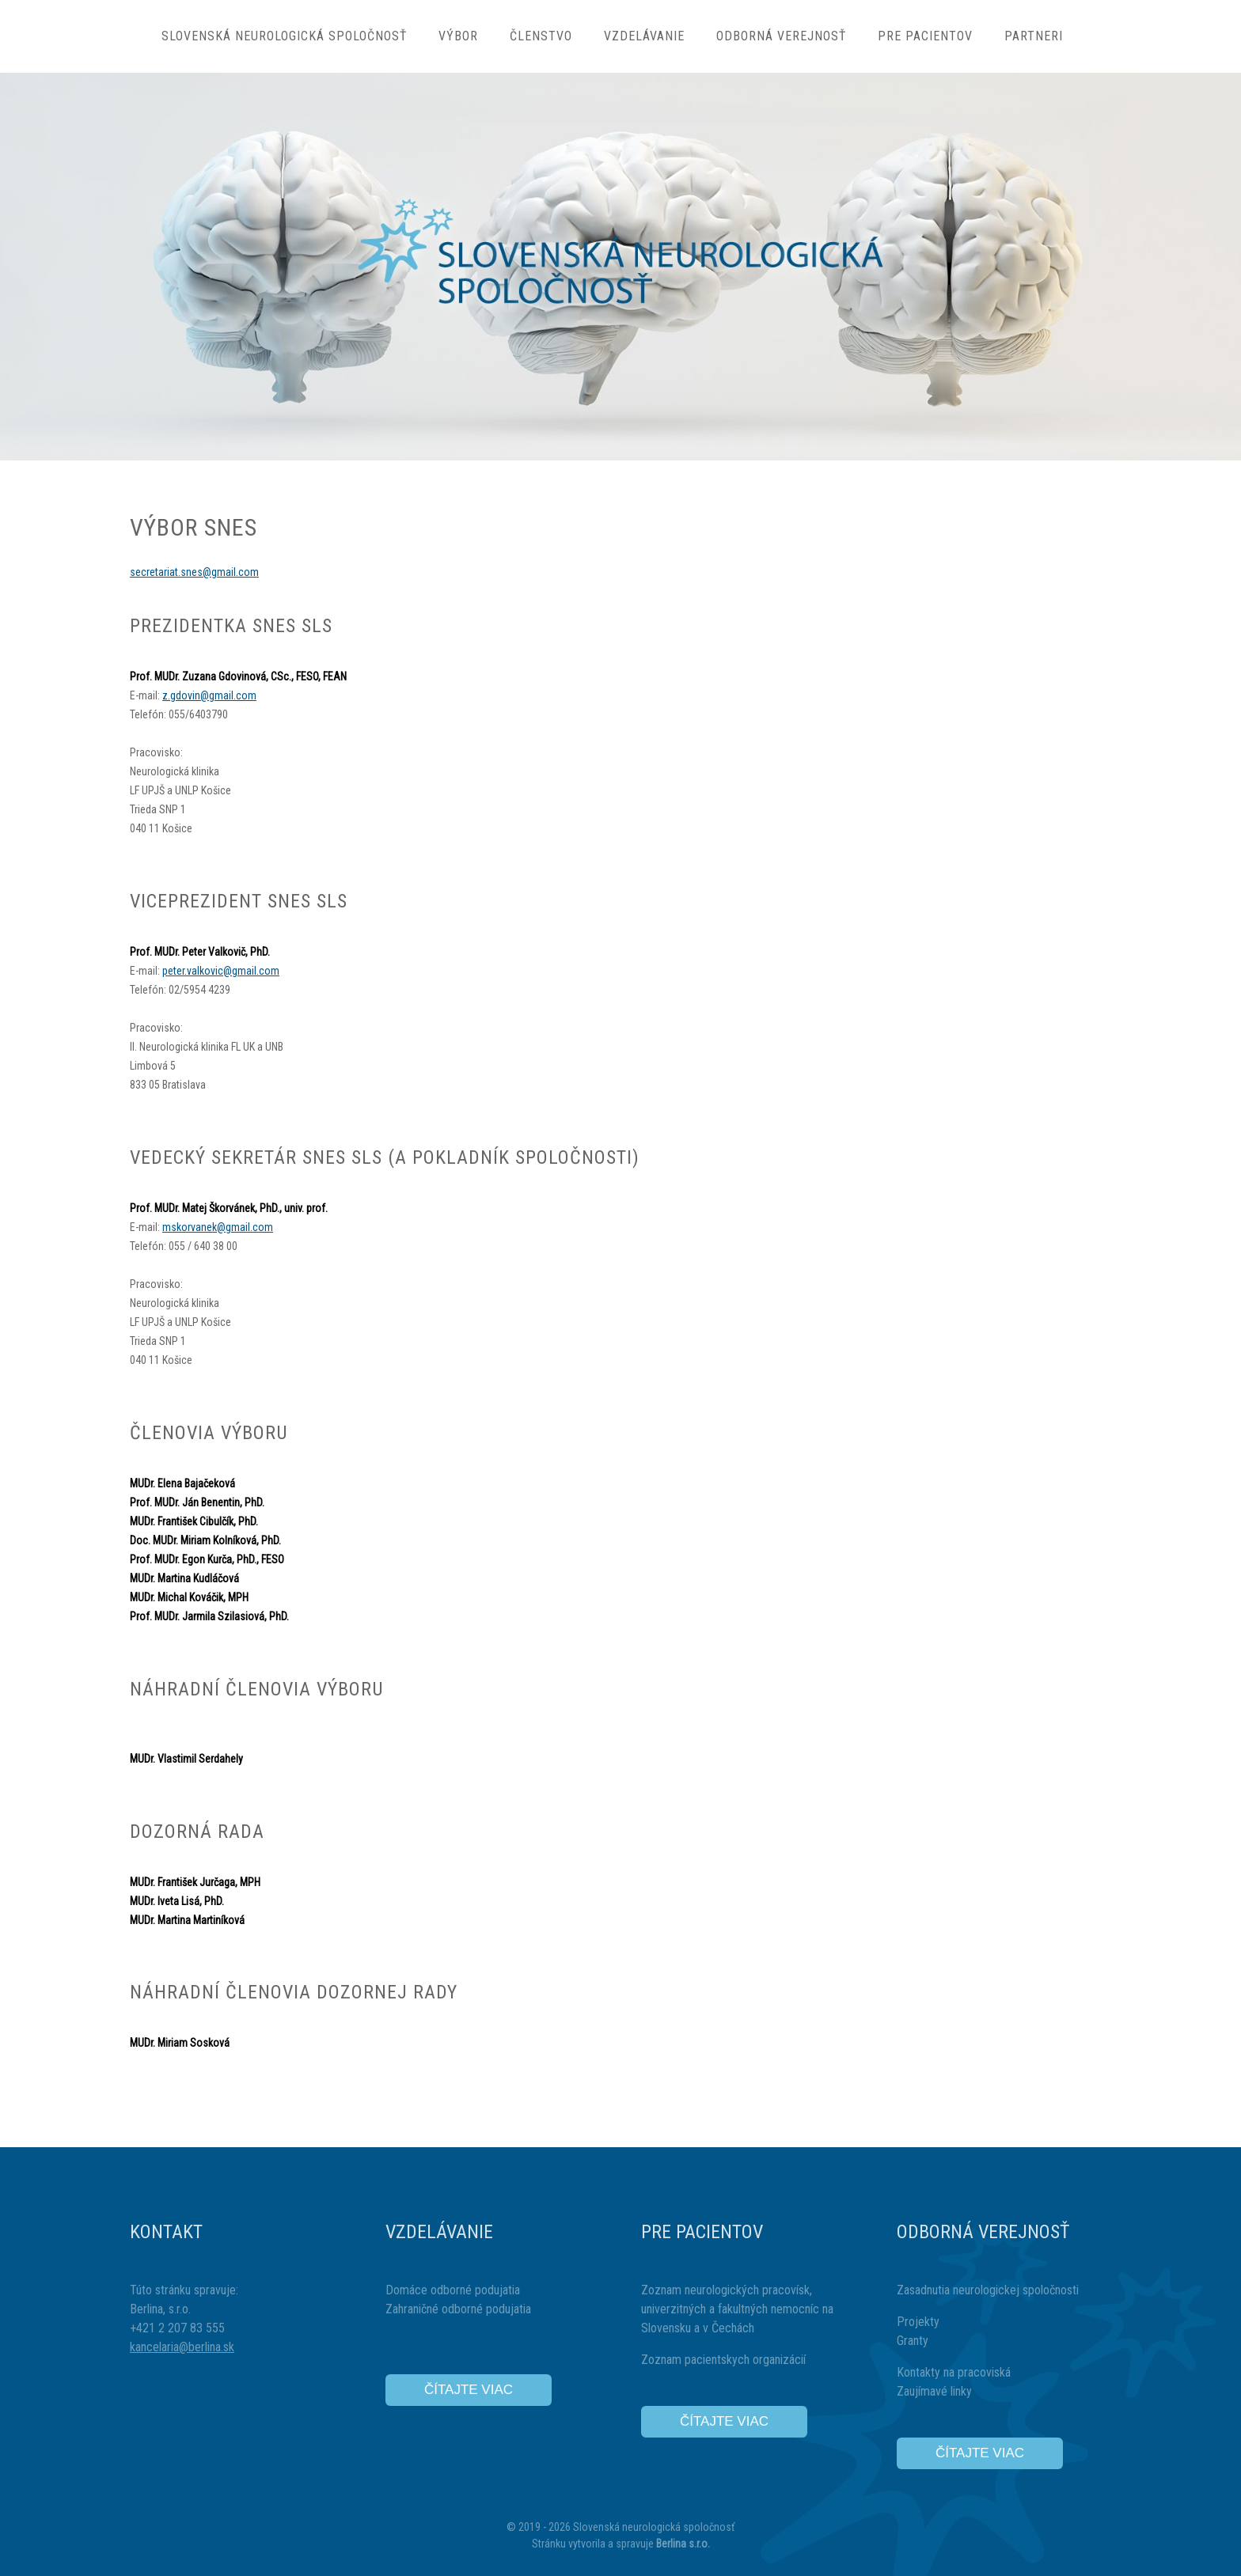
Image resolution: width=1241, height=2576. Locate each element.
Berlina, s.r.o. (160, 2309)
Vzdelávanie (644, 36)
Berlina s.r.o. (683, 2543)
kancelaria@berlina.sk (182, 2346)
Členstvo (541, 36)
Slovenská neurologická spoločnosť (284, 36)
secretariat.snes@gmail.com (194, 572)
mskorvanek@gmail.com (217, 1227)
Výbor (458, 36)
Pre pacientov (925, 36)
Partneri (1033, 36)
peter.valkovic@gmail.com (220, 970)
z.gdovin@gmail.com (209, 695)
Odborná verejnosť (781, 36)
